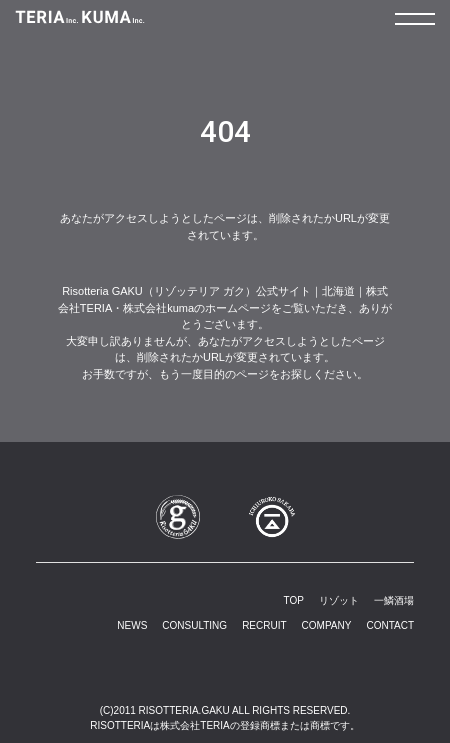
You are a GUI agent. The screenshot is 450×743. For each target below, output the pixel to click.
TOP (294, 600)
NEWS (132, 625)
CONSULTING (194, 625)
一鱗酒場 (394, 600)
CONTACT (390, 625)
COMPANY (327, 625)
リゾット (339, 600)
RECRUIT (264, 625)
